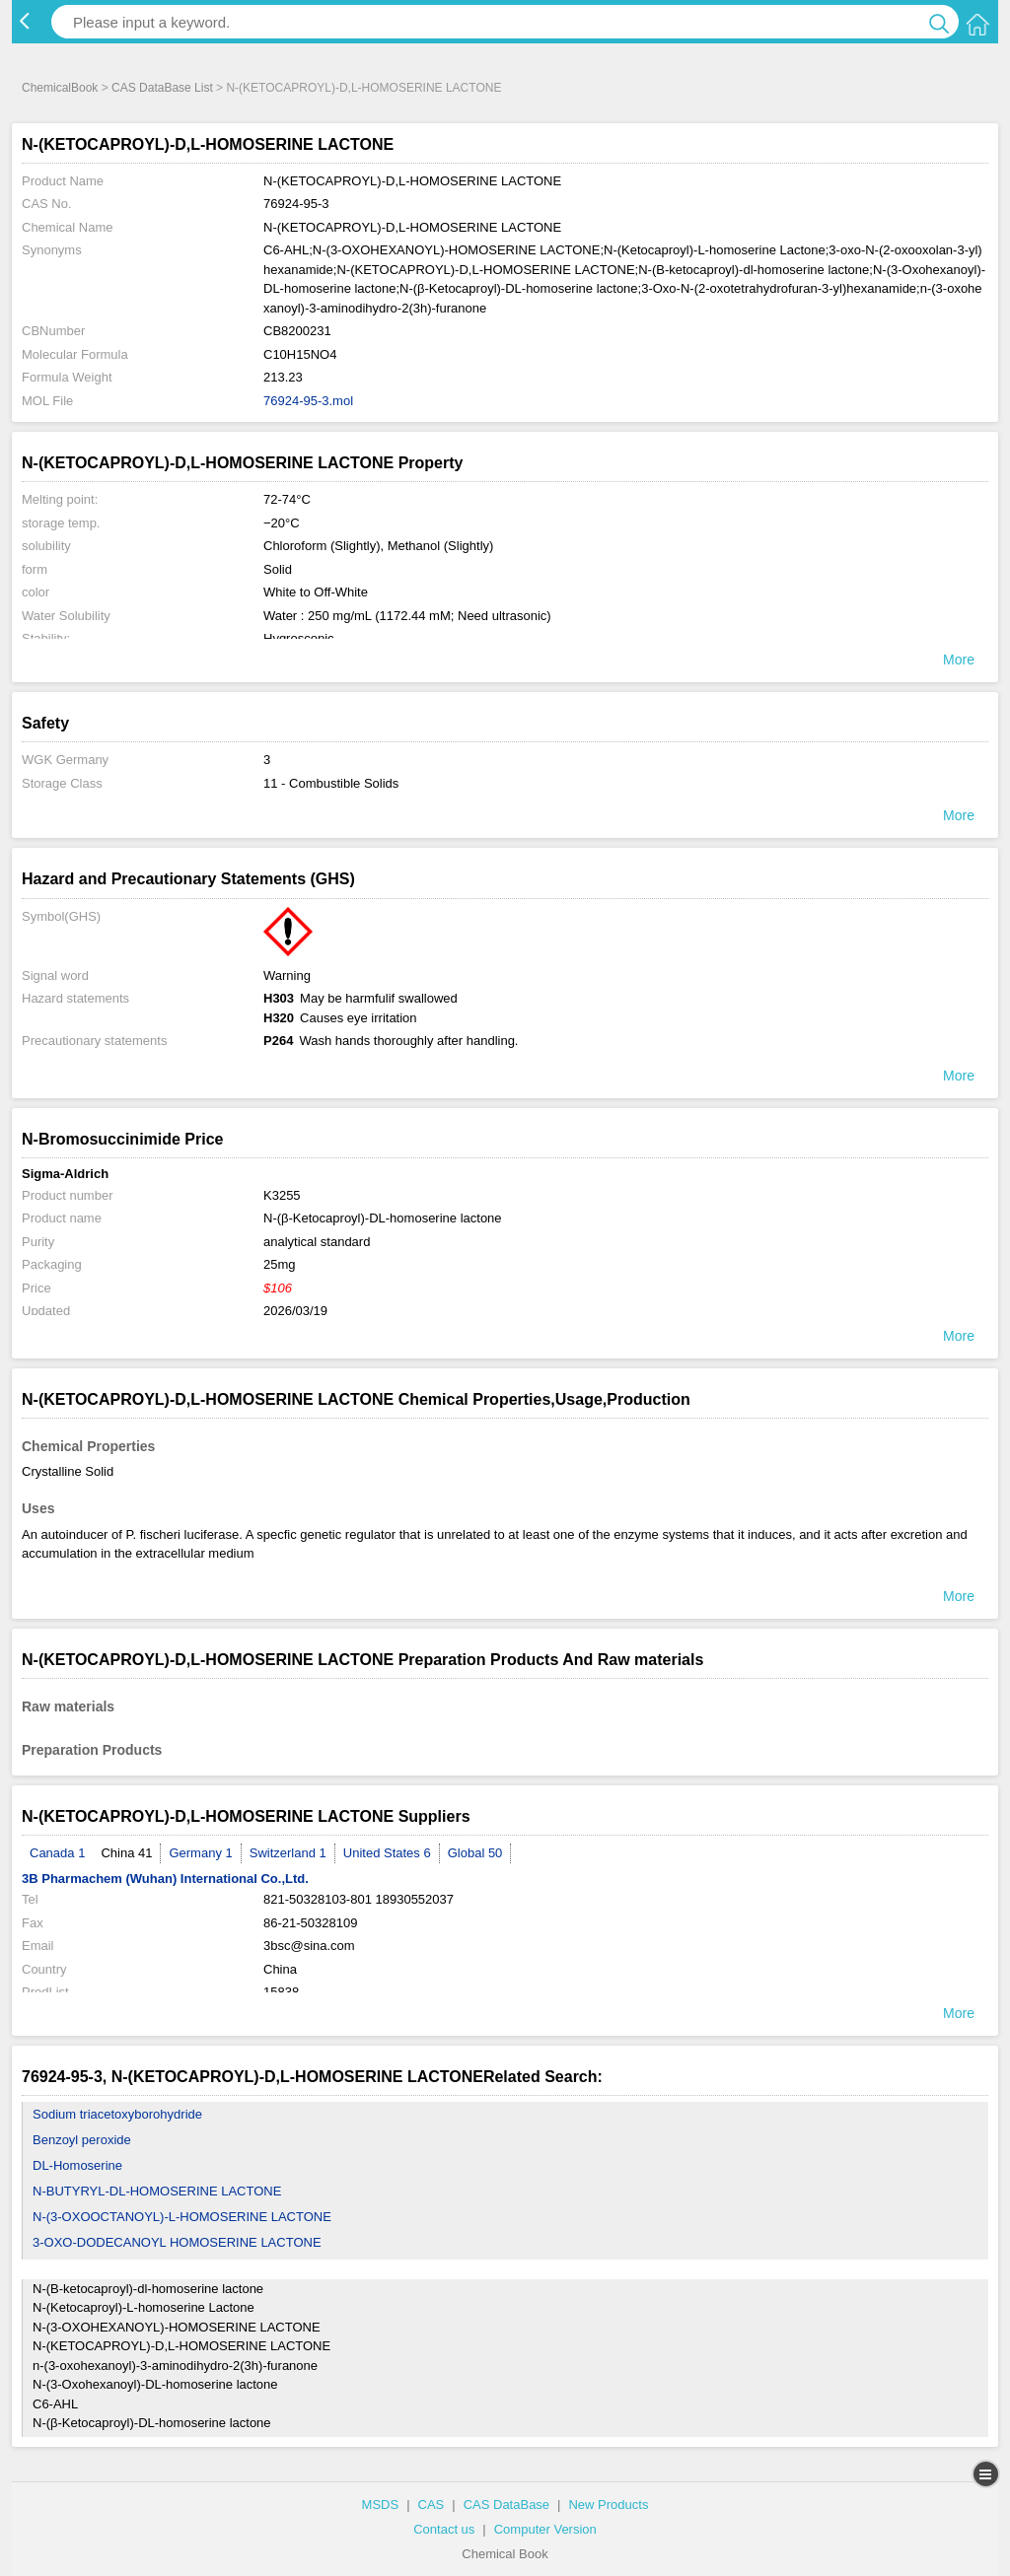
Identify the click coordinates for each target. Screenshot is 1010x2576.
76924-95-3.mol (308, 400)
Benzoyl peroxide (82, 2139)
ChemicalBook (60, 88)
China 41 (126, 1852)
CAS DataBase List (162, 88)
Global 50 (475, 1852)
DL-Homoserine (77, 2165)
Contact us (443, 2529)
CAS (431, 2504)
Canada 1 (57, 1852)
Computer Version (545, 2529)
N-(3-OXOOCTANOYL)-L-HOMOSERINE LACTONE (182, 2216)
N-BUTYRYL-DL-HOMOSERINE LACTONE (157, 2191)
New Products (608, 2504)
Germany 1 (200, 1852)
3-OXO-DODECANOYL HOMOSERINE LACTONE (177, 2242)
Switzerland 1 (288, 1852)
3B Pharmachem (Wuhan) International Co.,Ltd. (165, 1878)
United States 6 (387, 1852)
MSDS (380, 2504)
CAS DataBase (506, 2504)
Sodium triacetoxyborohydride (117, 2114)
